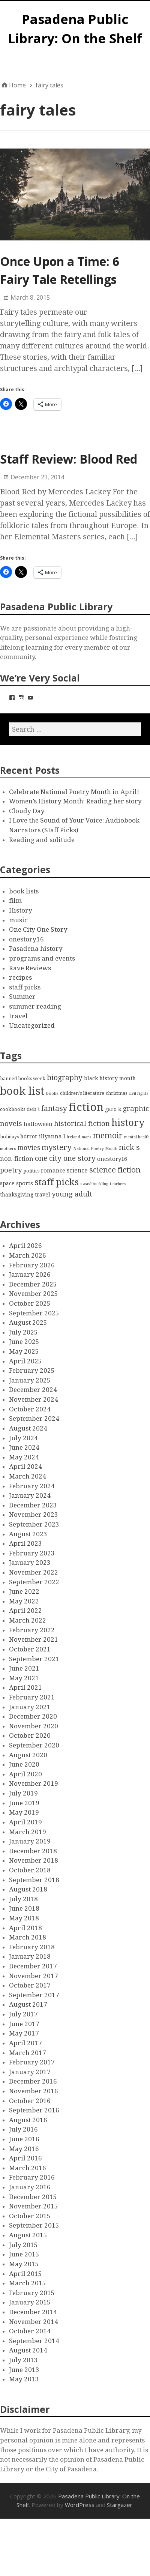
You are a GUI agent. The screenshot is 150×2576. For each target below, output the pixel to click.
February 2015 (32, 2293)
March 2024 (27, 1476)
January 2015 (30, 2302)
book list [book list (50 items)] (22, 1091)
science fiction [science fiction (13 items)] (115, 1169)
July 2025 (23, 1332)
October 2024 (30, 1409)
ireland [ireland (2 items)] (73, 1137)
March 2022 (27, 1620)
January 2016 (30, 2187)
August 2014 (28, 2350)
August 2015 (28, 2235)
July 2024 (23, 1438)
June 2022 (24, 1591)
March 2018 (27, 1937)
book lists (24, 891)
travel (18, 1016)
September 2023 (34, 1524)
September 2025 (34, 1313)
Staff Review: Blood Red (68, 459)
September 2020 (34, 1745)
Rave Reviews (30, 968)
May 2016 (24, 2149)
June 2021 (24, 1668)
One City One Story (38, 929)
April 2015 (25, 2273)
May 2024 (24, 1457)
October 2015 (30, 2216)
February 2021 (32, 1697)
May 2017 (24, 2033)
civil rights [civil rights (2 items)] (138, 1093)
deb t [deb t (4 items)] (33, 1109)
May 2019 (24, 1812)
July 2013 (23, 2360)
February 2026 (32, 1265)
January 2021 (30, 1707)
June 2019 (24, 1803)
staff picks (24, 987)
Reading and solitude (42, 840)
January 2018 (30, 1956)
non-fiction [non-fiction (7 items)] (16, 1158)
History (20, 910)
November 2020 (33, 1726)
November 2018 (33, 1860)
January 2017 (30, 2072)
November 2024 (33, 1399)
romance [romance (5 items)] (53, 1170)
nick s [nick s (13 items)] (129, 1147)
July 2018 (23, 1899)
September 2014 (34, 2341)
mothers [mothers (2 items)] (8, 1148)
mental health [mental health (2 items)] (137, 1137)
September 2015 (34, 2225)
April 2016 (25, 2158)
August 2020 (28, 1755)
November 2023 (33, 1514)
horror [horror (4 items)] (29, 1136)
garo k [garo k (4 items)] (113, 1109)
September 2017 (34, 1995)
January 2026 (30, 1274)
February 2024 (32, 1486)
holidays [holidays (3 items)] (9, 1136)
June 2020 (24, 1764)
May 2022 (24, 1601)
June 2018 (24, 1908)
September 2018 (34, 1880)
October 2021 (30, 1649)
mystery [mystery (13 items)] (57, 1147)
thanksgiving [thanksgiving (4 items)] (16, 1195)
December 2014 (33, 2312)
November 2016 (33, 2091)
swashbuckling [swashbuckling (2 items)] (94, 1183)
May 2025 (24, 1351)
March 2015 (27, 2283)
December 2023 (33, 1505)
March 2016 (27, 2168)
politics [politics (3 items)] (31, 1171)
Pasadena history (36, 948)
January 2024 (30, 1495)
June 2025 (24, 1341)
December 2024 (33, 1389)
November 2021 (33, 1639)
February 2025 (32, 1370)
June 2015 (24, 2254)
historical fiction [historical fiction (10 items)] (82, 1124)
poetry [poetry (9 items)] (11, 1170)
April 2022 (25, 1610)
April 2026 (25, 1245)
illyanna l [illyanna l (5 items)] (52, 1136)
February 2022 (32, 1630)
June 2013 (24, 2369)
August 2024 (28, 1428)
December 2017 (33, 1966)
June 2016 (24, 2139)
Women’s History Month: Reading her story (75, 801)
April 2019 (25, 1822)
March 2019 (27, 1832)
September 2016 (34, 2110)
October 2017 (30, 1985)
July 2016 (23, 2129)
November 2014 (33, 2321)
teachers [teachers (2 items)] (118, 1183)
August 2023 (28, 1534)
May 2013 (24, 2379)
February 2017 (32, 2062)
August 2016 (28, 2120)
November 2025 (33, 1293)
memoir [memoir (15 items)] (108, 1135)
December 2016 (33, 2081)
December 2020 (33, 1716)
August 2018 (28, 1889)
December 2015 (33, 2197)
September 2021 (34, 1659)
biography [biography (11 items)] (64, 1077)
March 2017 (27, 2053)
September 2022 (34, 1582)
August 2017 (28, 2004)
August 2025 (28, 1322)
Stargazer (119, 2504)
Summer (22, 996)
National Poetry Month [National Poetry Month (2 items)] (95, 1148)
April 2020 (25, 1774)
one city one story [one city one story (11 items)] (65, 1158)
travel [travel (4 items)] (42, 1195)
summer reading (35, 1006)
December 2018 (33, 1851)
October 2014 (30, 2331)
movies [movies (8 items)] (29, 1147)
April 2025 (25, 1361)
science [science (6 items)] (77, 1170)
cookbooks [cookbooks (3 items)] (12, 1109)
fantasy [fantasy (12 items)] (54, 1108)
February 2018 (32, 1947)
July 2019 (23, 1793)
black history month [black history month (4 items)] (110, 1078)
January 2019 (30, 1841)
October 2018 (30, 1870)
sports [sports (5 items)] (24, 1183)
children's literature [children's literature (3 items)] (82, 1093)
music (18, 920)
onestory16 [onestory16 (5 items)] (112, 1159)
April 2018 (25, 1928)
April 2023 (25, 1543)
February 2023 (32, 1553)
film (15, 900)
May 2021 (24, 1678)
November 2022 (33, 1572)
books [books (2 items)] (52, 1093)
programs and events (42, 958)
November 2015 (33, 2206)
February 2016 (32, 2177)
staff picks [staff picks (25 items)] (56, 1182)
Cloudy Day (27, 811)
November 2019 (33, 1783)
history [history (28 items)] (127, 1122)
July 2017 (23, 2014)
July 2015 (23, 2245)
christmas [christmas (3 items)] (116, 1093)
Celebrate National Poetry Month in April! (74, 792)
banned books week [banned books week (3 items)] (22, 1078)
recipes (20, 977)
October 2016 (30, 2101)
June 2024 (24, 1447)
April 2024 (25, 1466)
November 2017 (33, 1976)
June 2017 (24, 2024)
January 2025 (30, 1380)
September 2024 (34, 1418)
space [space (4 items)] (7, 1183)
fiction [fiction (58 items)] (86, 1107)
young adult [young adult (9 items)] (72, 1194)
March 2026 (27, 1255)
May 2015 (24, 2264)
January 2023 (30, 1562)
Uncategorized (32, 1025)
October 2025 (30, 1303)
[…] (137, 368)
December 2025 (33, 1284)
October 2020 (30, 1735)
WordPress (79, 2504)
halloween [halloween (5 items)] (38, 1124)
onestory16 (26, 939)
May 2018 (24, 1918)
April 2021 (25, 1687)
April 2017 (25, 2043)
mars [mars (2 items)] (87, 1137)
